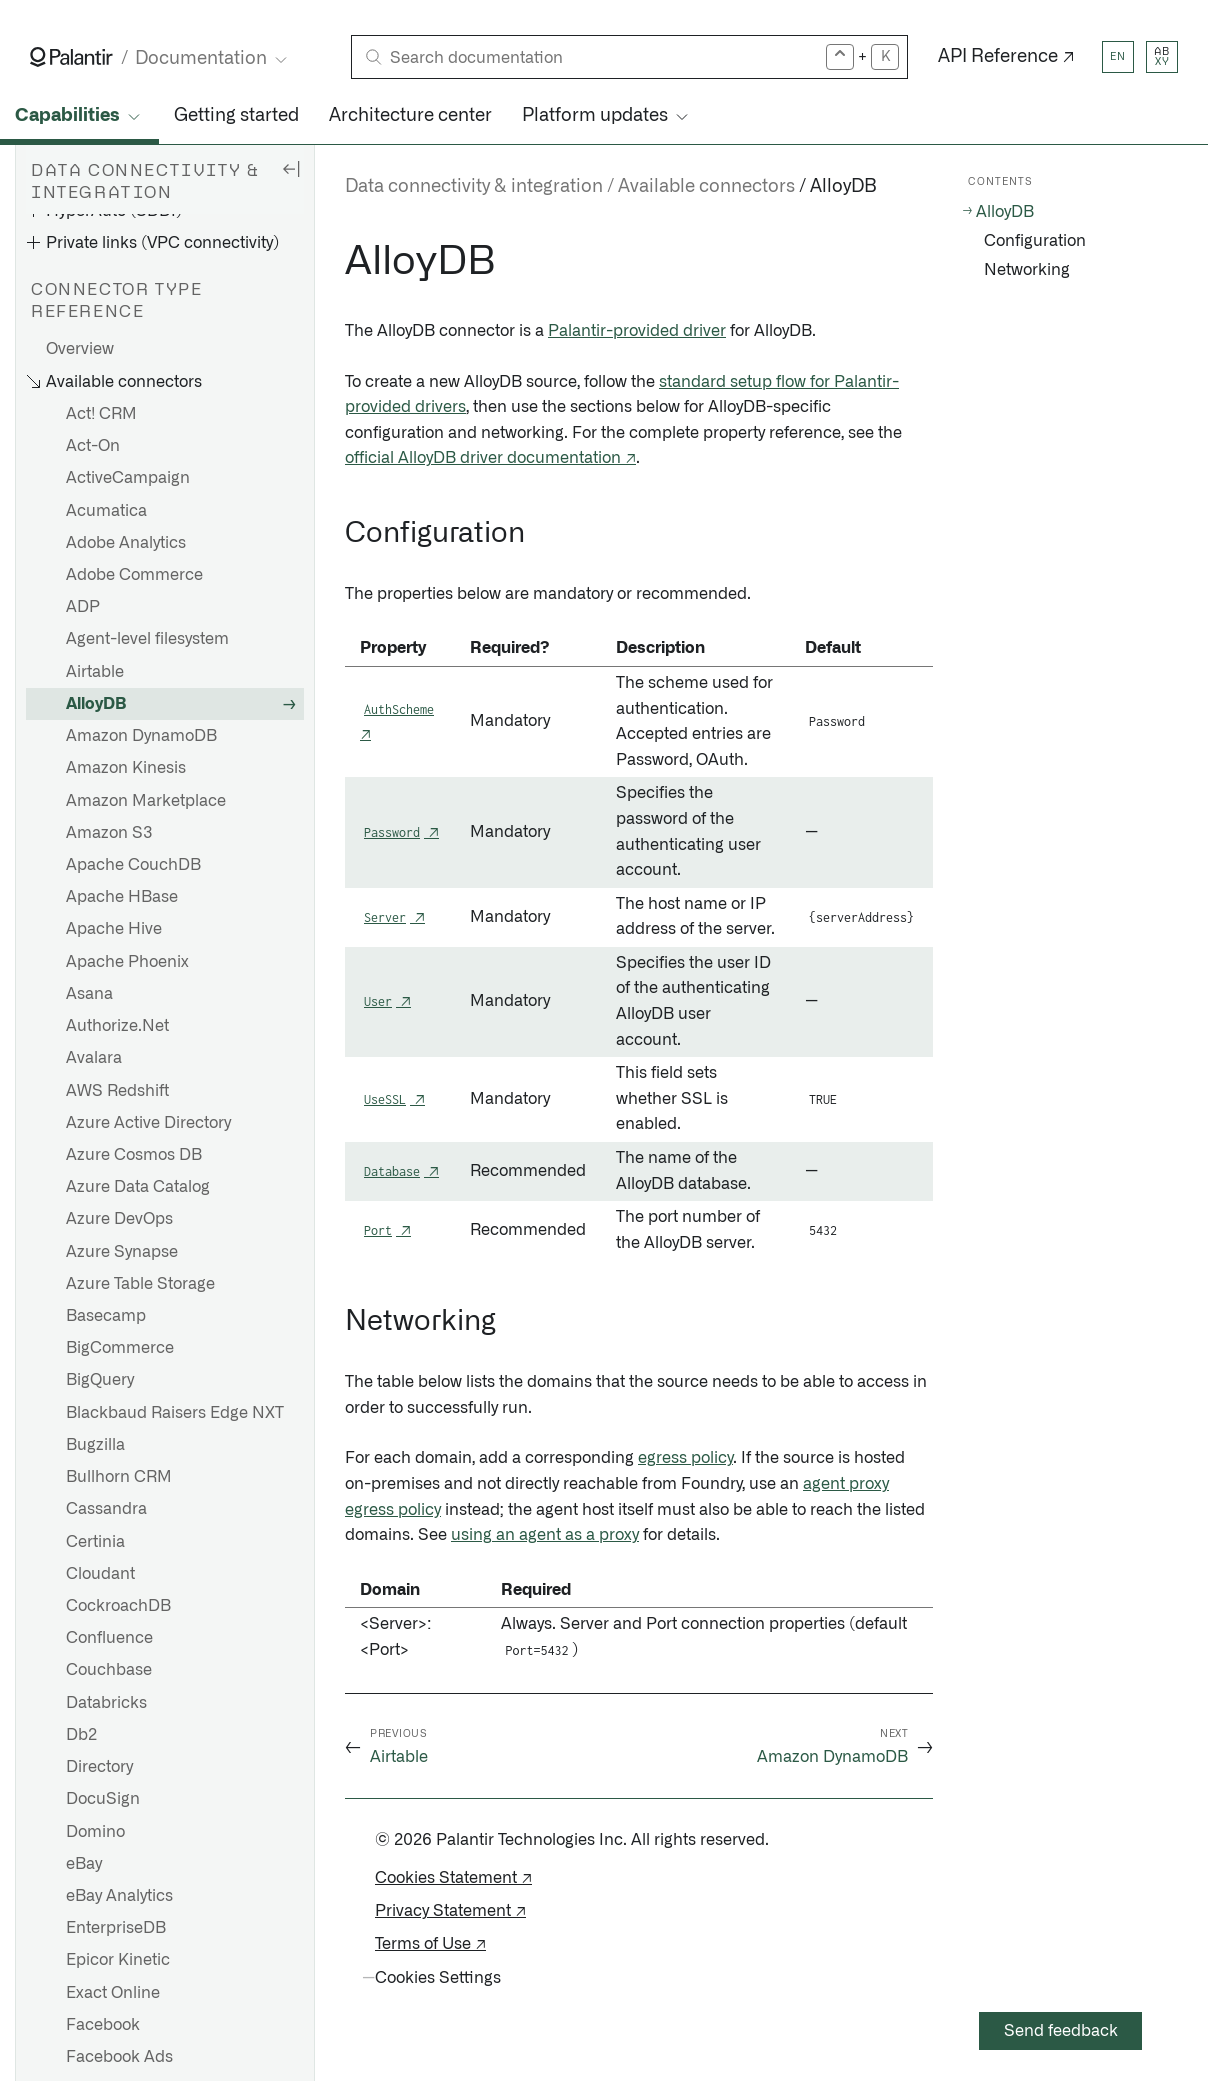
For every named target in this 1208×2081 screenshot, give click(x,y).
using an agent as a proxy (545, 1535)
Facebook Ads (119, 2057)
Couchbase (109, 1670)
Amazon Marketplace (146, 801)
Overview (80, 349)
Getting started (236, 116)
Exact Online (113, 1993)
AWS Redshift (117, 1091)
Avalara (94, 1058)
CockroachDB (118, 1606)
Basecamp (106, 1316)
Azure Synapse (122, 1252)
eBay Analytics (119, 1896)
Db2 (81, 1735)
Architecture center (410, 116)
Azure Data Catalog (138, 1187)
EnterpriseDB (116, 1928)
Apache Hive (114, 929)
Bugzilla (95, 1445)
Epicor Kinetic (118, 1960)
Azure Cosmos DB (134, 1155)
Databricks (106, 1703)
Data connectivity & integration (474, 187)
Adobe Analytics (126, 543)
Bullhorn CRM (119, 1477)
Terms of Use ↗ (430, 1944)
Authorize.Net (117, 1026)
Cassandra (106, 1509)
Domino (95, 1832)
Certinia (95, 1542)
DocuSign (103, 1799)
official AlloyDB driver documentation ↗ (490, 458)
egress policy (685, 1458)
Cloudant (100, 1574)
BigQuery (100, 1380)
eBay (84, 1864)
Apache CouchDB (133, 865)
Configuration (1035, 241)
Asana (89, 994)
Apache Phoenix (127, 962)
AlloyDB (96, 704)
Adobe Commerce (134, 575)
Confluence (109, 1638)
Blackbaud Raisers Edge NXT (175, 1413)
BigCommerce (120, 1348)
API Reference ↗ (1006, 57)
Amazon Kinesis (126, 768)
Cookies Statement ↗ (453, 1878)
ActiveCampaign (128, 478)
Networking (1027, 270)
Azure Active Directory (148, 1123)
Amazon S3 (109, 833)
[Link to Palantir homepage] (71, 57)
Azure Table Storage (140, 1284)
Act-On (93, 446)
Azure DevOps (119, 1219)
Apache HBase (122, 897)
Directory (99, 1767)
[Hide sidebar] (291, 168)
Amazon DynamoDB (141, 736)
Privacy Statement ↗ (450, 1911)
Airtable (95, 672)
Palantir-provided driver (637, 331)
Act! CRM (101, 414)
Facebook (103, 2025)
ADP (83, 607)
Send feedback (1061, 2031)
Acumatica (106, 511)
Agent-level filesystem (147, 639)
